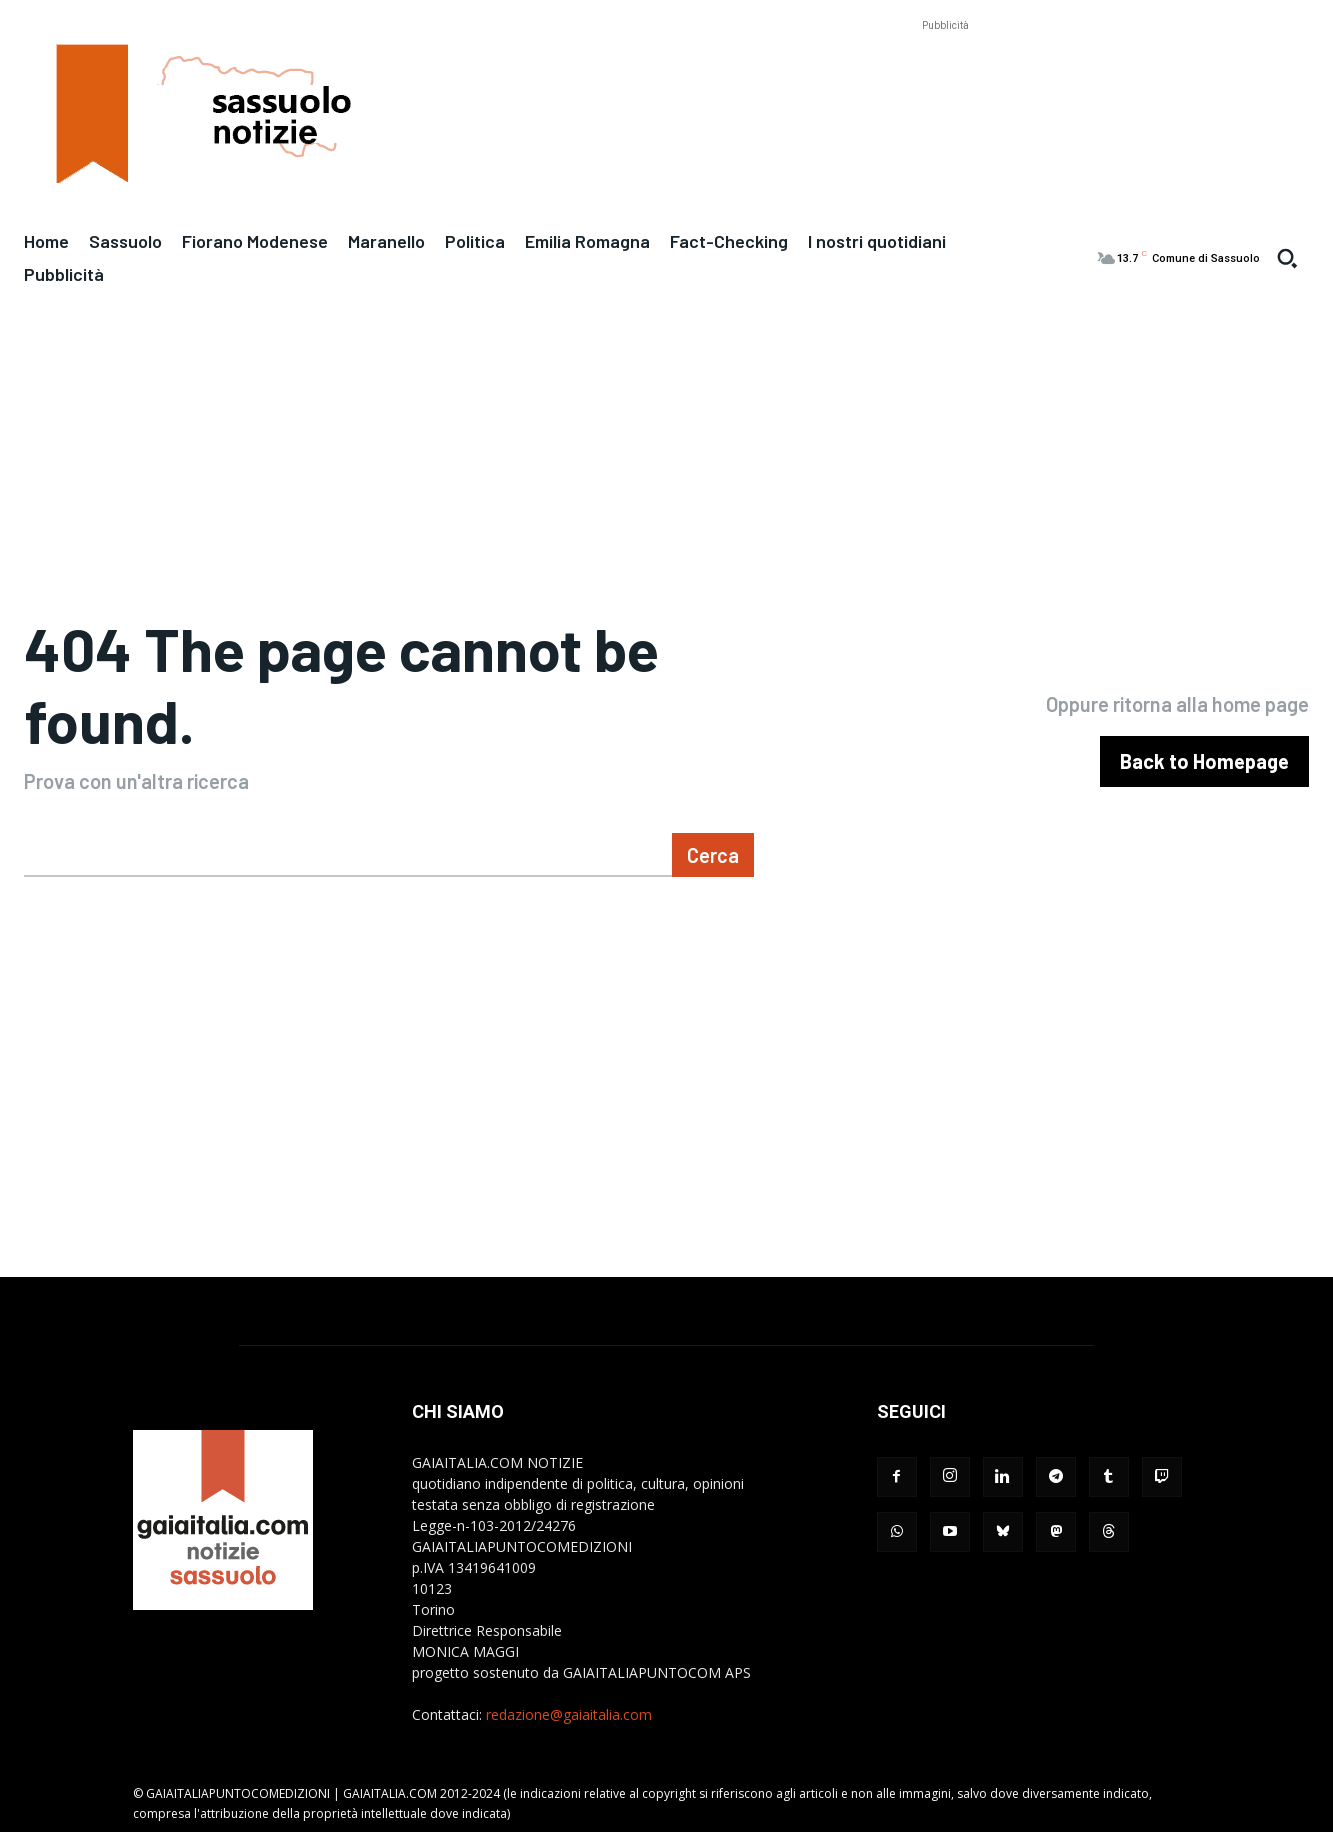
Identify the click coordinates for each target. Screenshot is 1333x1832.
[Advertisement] (945, 81)
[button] (1287, 258)
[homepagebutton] (1204, 761)
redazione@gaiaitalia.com (569, 1714)
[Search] (713, 855)
